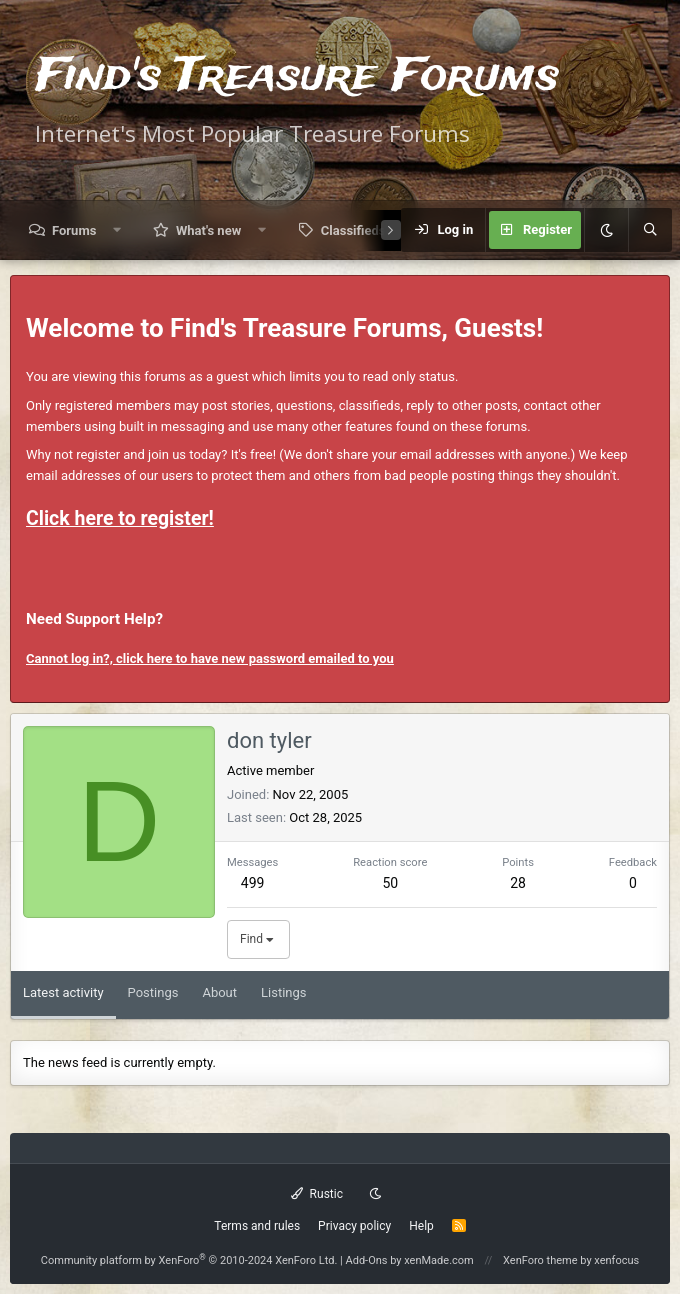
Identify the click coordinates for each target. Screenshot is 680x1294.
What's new (208, 230)
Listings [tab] (283, 992)
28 (518, 883)
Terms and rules (257, 1226)
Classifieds (353, 230)
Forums (74, 230)
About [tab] (219, 992)
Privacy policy (354, 1226)
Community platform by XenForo (189, 1260)
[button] (117, 230)
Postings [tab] (153, 992)
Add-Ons (367, 1260)
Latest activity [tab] (63, 992)
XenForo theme (540, 1260)
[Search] (650, 230)
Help (421, 1226)
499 (253, 883)
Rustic (317, 1194)
